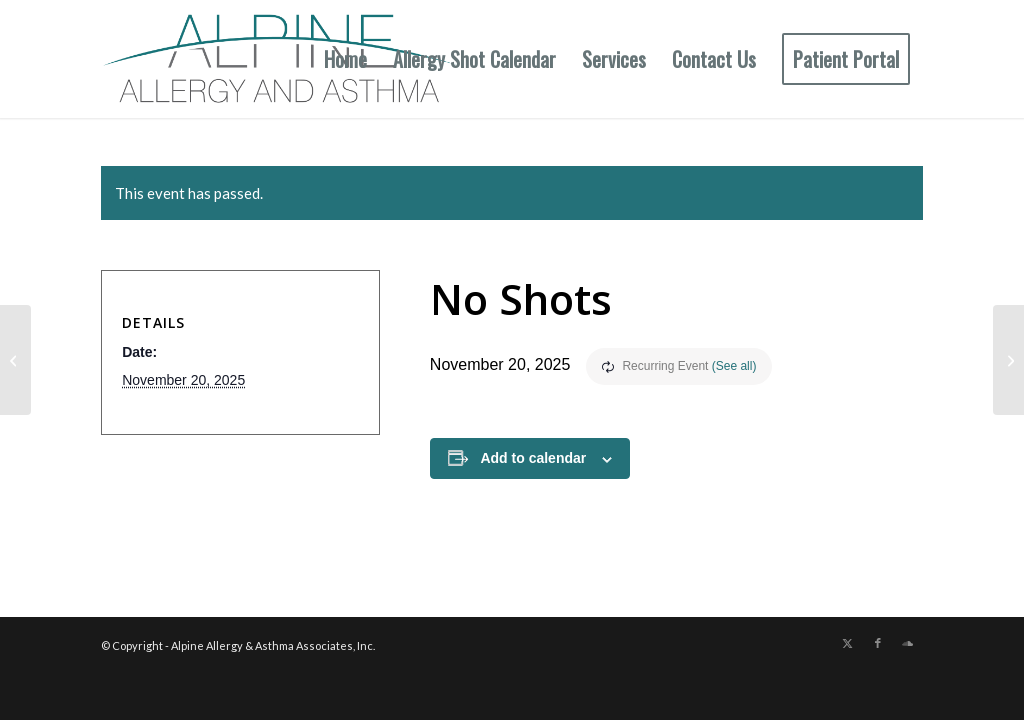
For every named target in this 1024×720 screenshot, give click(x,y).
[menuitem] (345, 59)
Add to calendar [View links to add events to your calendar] (533, 458)
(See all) (734, 366)
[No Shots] (1008, 360)
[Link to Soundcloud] (908, 643)
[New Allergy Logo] (280, 59)
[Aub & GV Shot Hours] (15, 360)
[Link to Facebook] (878, 643)
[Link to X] (848, 643)
